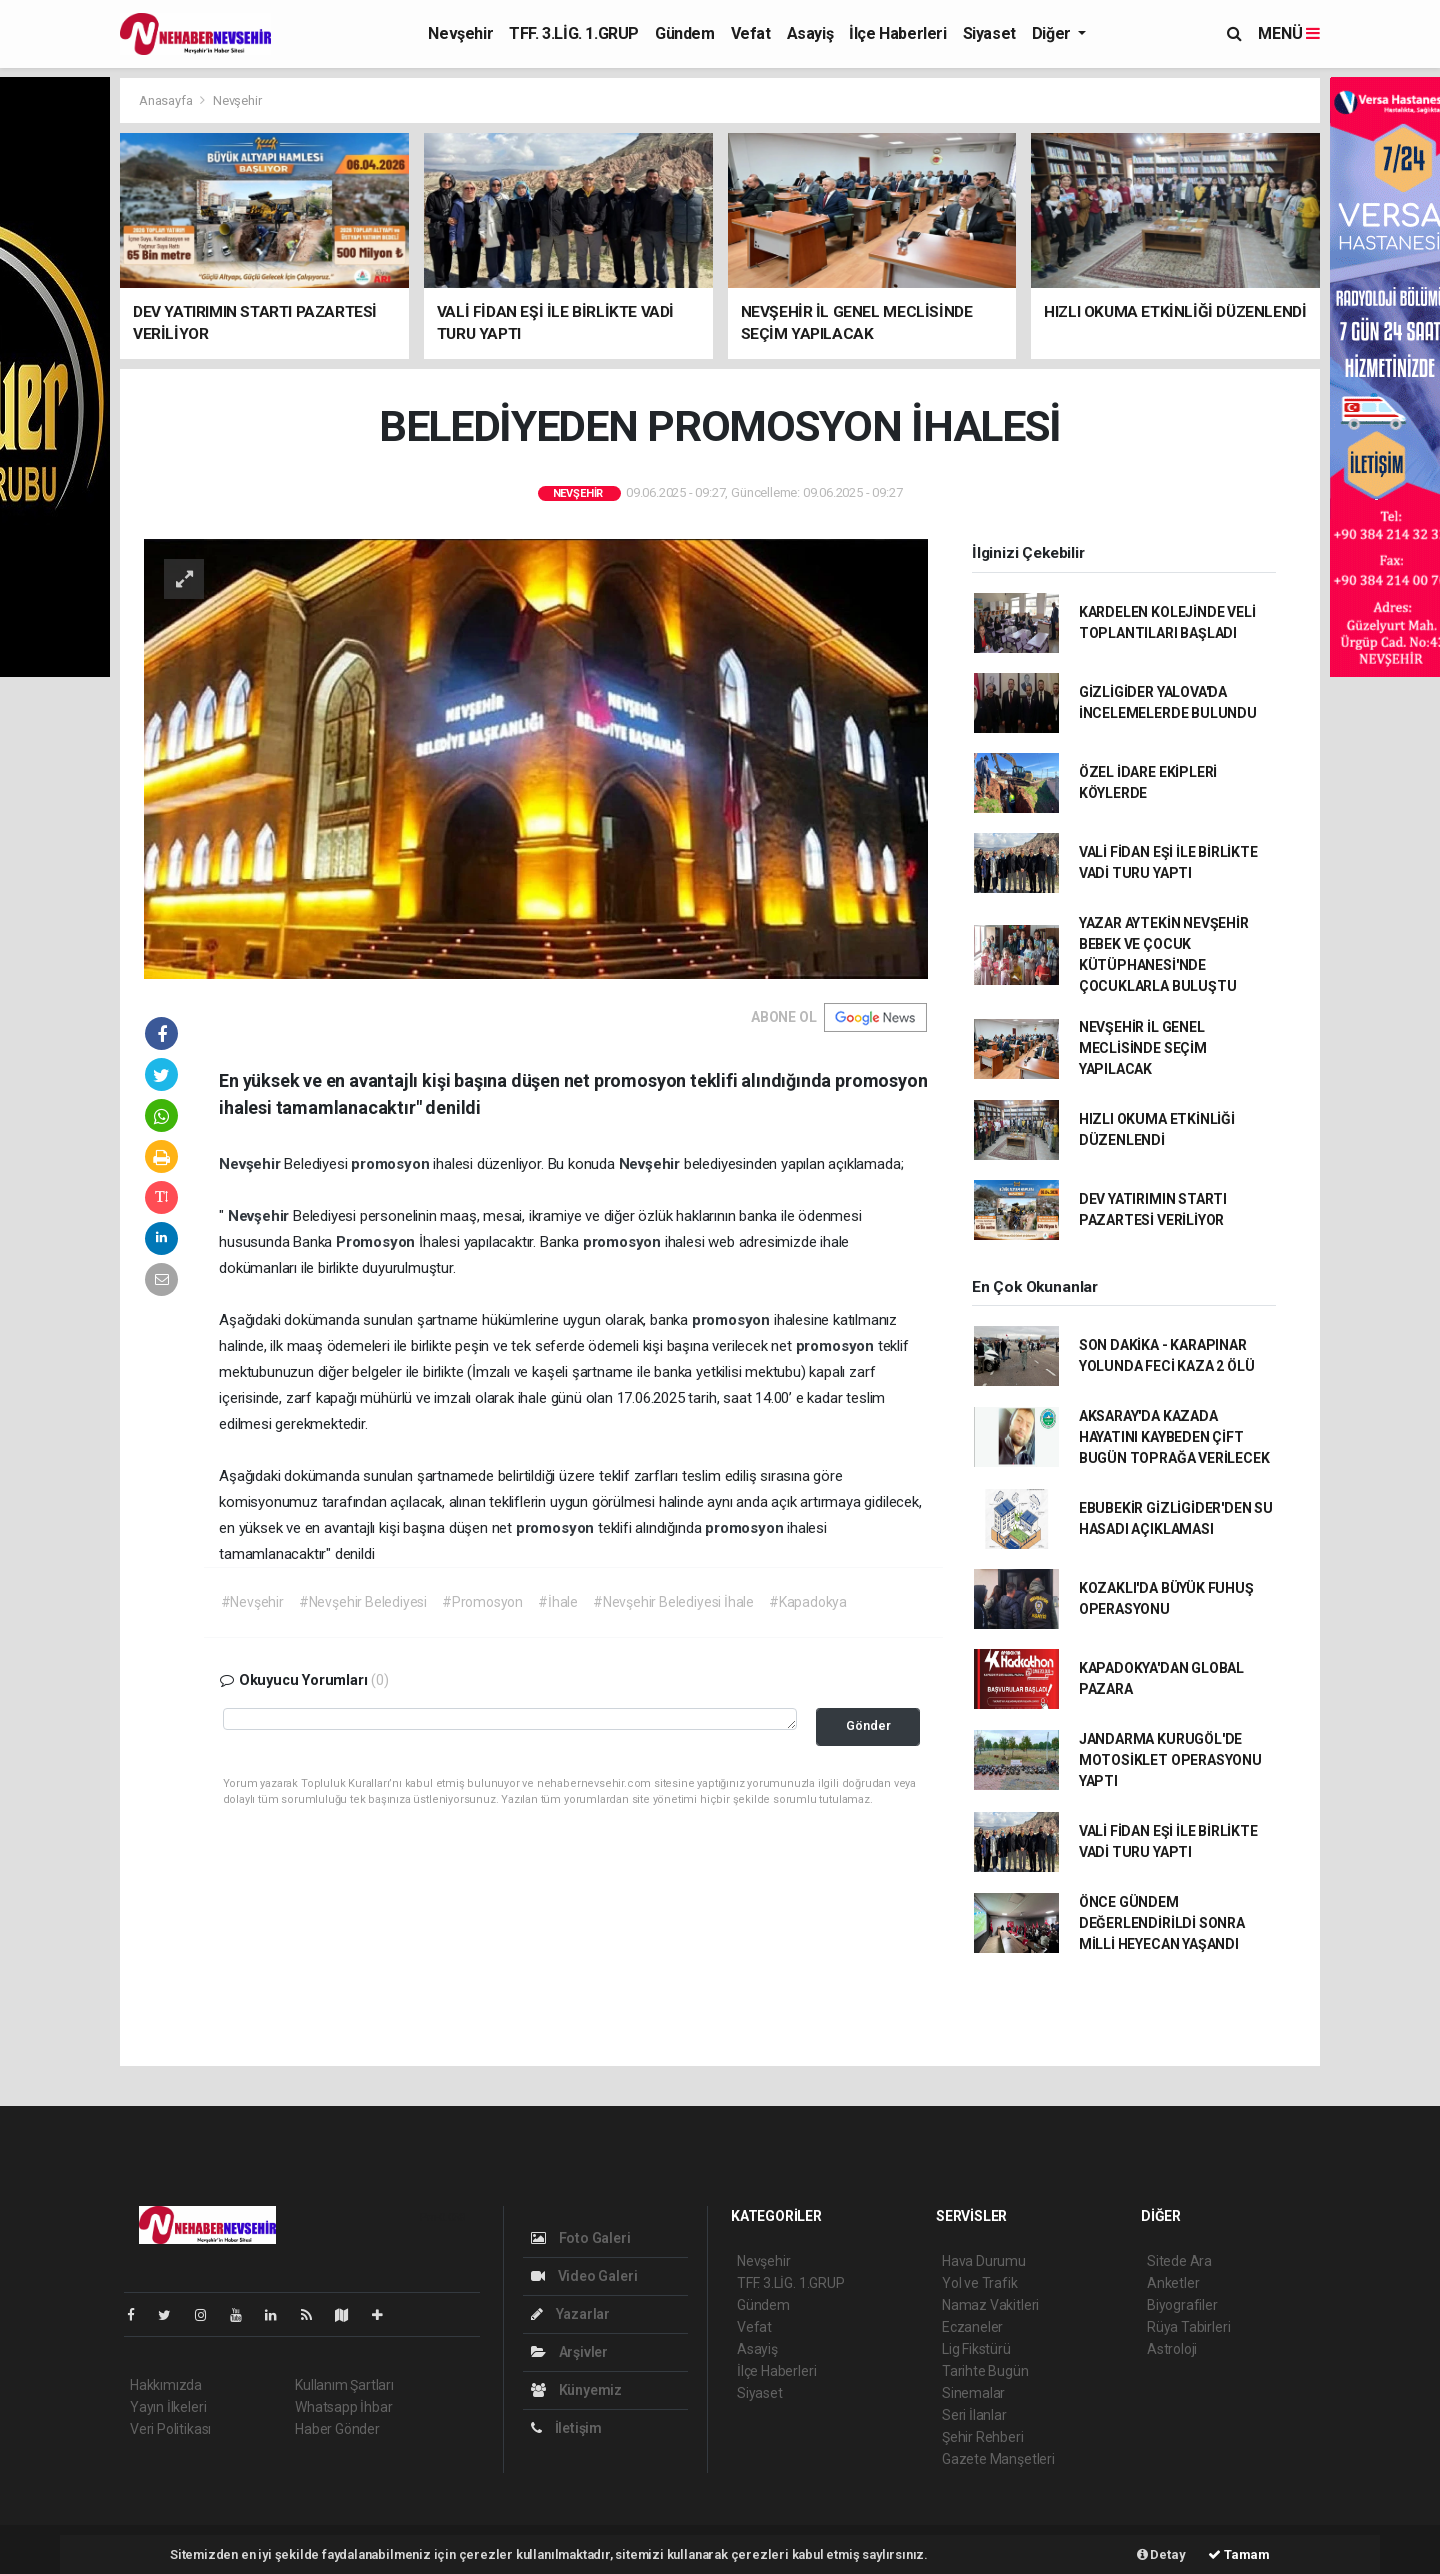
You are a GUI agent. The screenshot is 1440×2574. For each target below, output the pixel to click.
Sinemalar (973, 2393)
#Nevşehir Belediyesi (363, 1602)
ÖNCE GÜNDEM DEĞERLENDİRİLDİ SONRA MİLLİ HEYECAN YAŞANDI (1162, 1923)
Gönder (868, 1725)
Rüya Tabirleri (1188, 2327)
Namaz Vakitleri (990, 2305)
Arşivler (569, 2352)
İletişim (566, 2428)
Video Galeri (584, 2276)
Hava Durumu (984, 2261)
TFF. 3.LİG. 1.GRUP (574, 33)
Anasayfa (167, 100)
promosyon (392, 1164)
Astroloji (1172, 2349)
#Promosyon (482, 1602)
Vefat (751, 33)
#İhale (558, 1602)
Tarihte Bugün (985, 2371)
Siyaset (989, 33)
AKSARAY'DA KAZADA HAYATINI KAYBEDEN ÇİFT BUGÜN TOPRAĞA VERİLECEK (1174, 1437)
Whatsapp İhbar (343, 2407)
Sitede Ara (1179, 2261)
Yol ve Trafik (980, 2283)
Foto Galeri (581, 2238)
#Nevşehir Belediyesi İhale (673, 1602)
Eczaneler (972, 2327)
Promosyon (377, 1242)
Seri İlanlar (974, 2415)
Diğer (1053, 33)
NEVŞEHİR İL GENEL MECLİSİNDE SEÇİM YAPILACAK (1143, 1048)
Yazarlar (570, 2314)
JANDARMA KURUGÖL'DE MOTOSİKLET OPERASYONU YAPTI (1170, 1760)
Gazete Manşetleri (998, 2459)
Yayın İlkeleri (168, 2407)
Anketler (1173, 2283)
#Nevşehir (252, 1602)
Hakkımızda (166, 2385)
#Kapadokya (808, 1602)
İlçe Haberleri (897, 33)
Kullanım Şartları (344, 2385)
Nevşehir (460, 33)
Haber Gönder (337, 2429)
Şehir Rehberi (983, 2437)
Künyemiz (576, 2390)
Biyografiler (1182, 2305)
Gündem (685, 33)
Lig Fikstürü (976, 2349)
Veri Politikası (170, 2429)
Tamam (1239, 2554)
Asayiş (810, 33)
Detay (1161, 2554)
